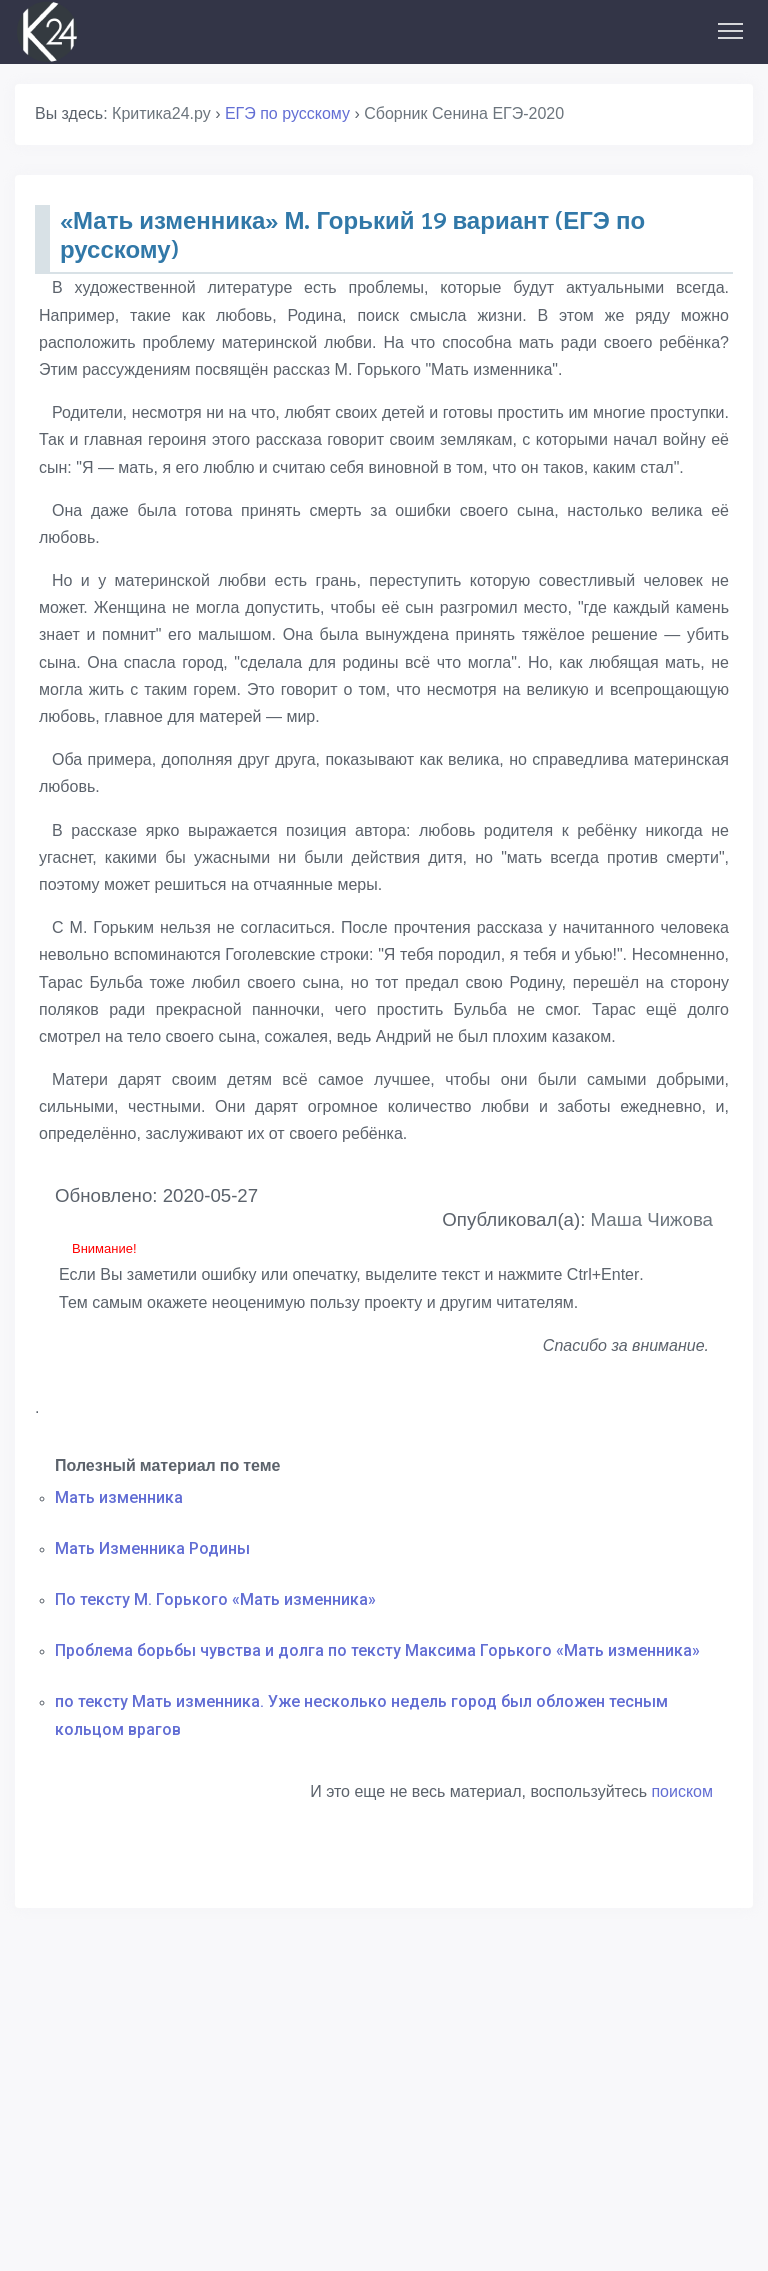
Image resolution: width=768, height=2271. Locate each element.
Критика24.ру (161, 113)
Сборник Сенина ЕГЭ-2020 (464, 113)
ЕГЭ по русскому (287, 113)
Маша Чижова (652, 1219)
